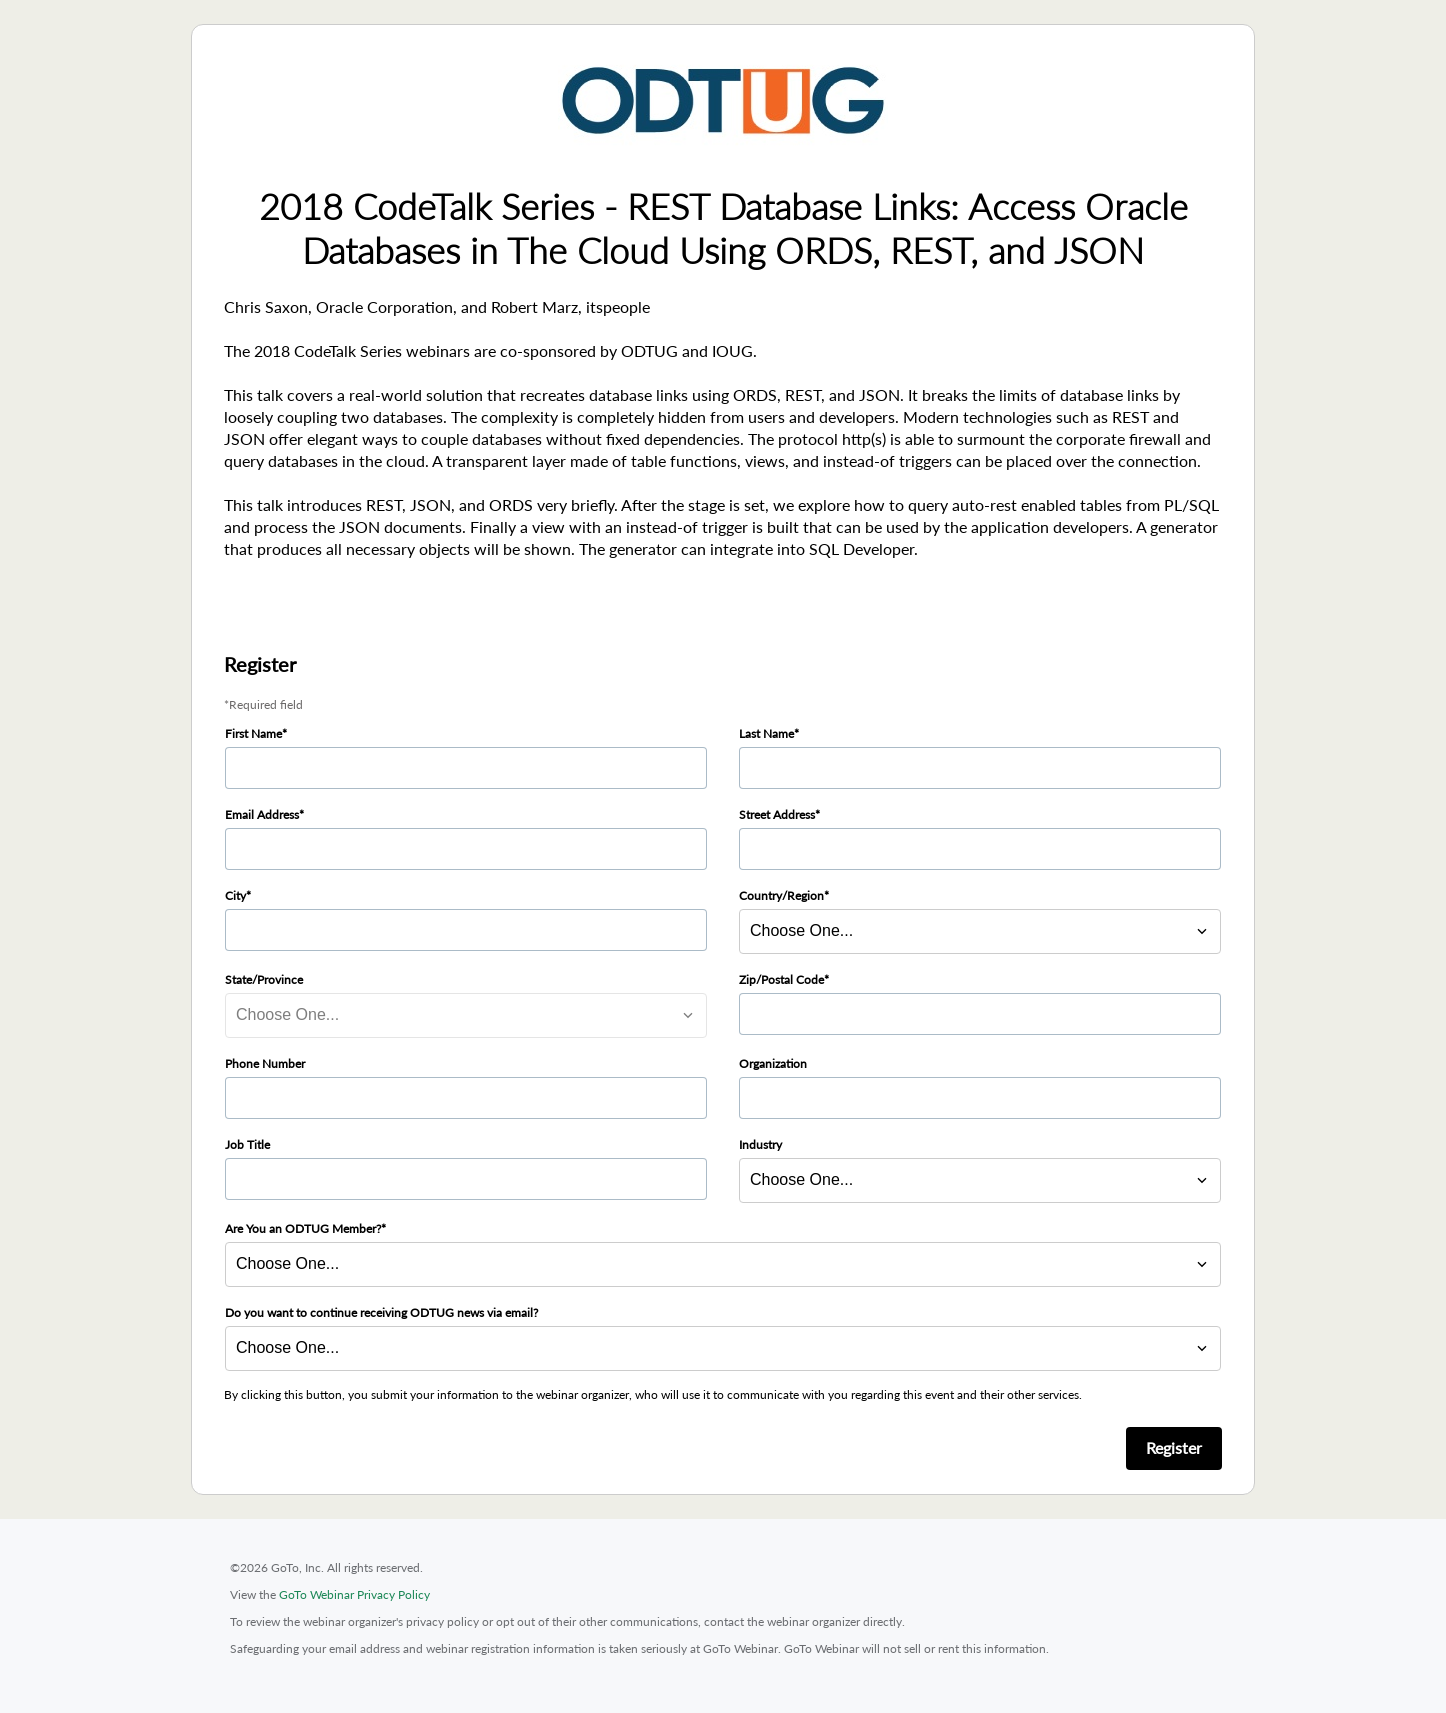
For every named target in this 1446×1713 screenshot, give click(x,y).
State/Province (264, 979)
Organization (773, 1063)
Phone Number (265, 1063)
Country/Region (781, 895)
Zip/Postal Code (781, 979)
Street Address (777, 814)
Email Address (262, 814)
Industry (760, 1144)
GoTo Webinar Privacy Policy (354, 1594)
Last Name (766, 733)
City (235, 895)
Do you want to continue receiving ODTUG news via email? (381, 1312)
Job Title (247, 1144)
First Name (253, 733)
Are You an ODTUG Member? (303, 1228)
